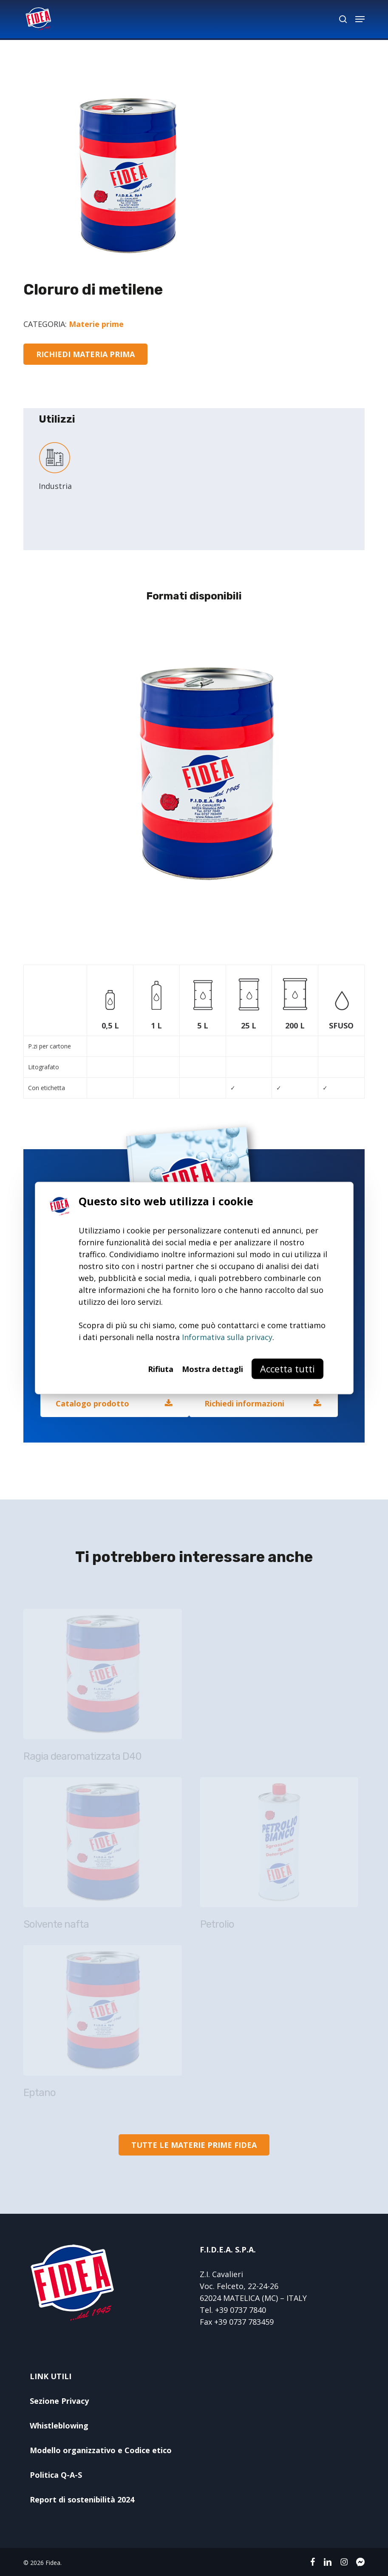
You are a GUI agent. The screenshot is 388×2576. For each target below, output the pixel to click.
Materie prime (96, 324)
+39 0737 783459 (244, 2322)
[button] (360, 19)
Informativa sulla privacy (227, 1337)
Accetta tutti (287, 1369)
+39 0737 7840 (240, 2310)
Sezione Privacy (59, 2401)
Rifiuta (160, 1369)
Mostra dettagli (212, 1369)
